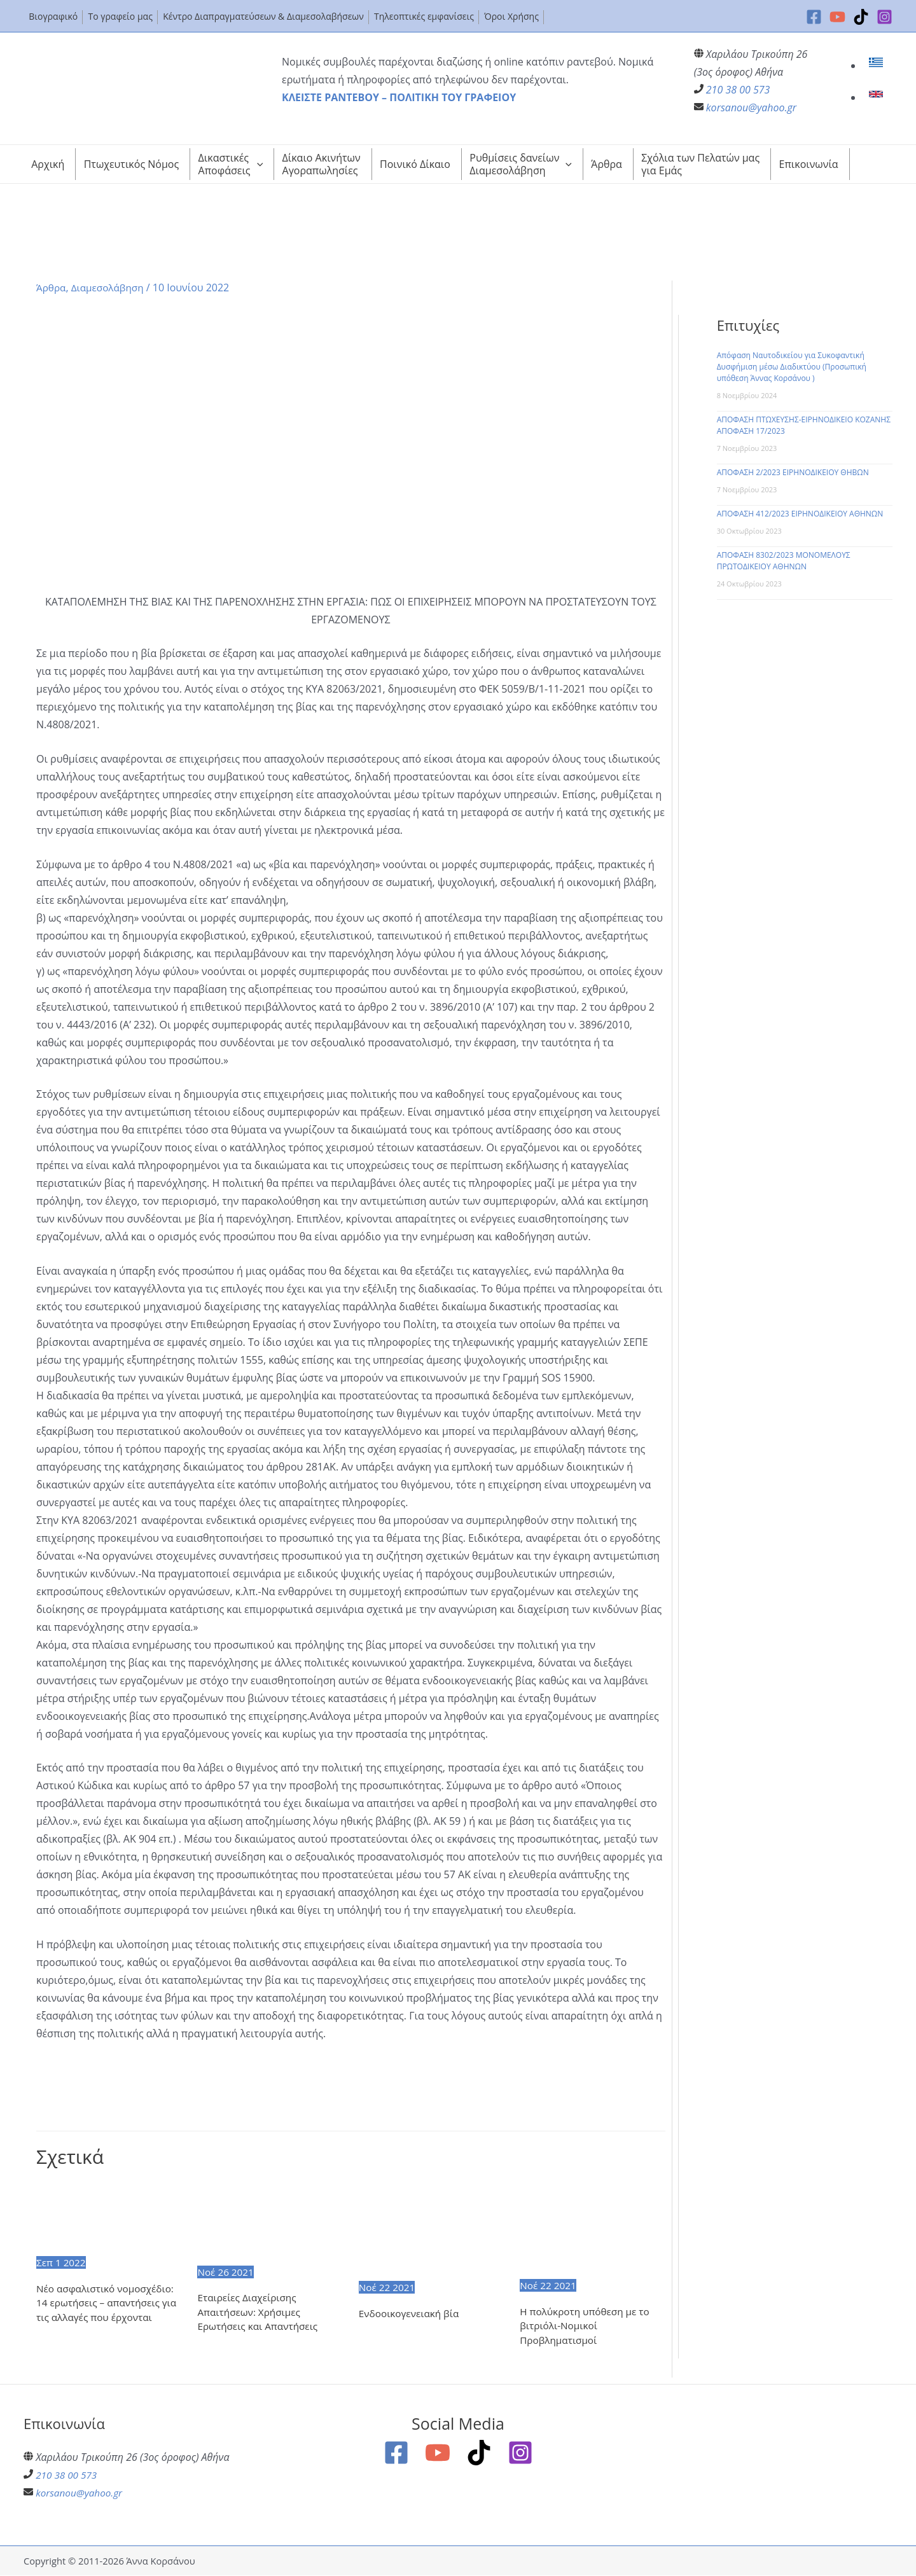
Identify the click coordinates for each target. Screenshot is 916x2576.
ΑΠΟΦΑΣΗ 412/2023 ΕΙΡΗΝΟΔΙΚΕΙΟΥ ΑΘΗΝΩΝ (800, 513)
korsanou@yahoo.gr (751, 107)
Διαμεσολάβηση (110, 287)
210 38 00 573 (738, 90)
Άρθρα (51, 287)
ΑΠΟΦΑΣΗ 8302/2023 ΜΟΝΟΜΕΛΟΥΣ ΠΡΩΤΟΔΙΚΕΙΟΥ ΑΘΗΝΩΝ (783, 561)
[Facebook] (814, 17)
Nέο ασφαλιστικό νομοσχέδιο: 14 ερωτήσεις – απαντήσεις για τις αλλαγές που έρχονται (108, 2303)
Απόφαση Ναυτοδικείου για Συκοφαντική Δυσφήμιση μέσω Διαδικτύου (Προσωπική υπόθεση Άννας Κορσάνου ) (791, 367)
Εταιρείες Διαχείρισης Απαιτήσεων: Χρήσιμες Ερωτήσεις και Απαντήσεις (260, 2313)
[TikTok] (861, 17)
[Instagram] (884, 17)
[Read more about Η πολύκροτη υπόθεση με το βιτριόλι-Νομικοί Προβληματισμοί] (592, 2228)
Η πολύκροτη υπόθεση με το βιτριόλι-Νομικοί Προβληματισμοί (587, 2326)
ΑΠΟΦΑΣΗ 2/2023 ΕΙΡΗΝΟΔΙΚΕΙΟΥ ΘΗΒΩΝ (793, 472)
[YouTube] (837, 17)
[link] (877, 66)
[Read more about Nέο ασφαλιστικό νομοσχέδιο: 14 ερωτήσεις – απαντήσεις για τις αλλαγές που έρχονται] (108, 2217)
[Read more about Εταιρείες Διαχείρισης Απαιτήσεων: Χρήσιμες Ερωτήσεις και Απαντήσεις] (269, 2222)
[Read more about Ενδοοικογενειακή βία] (431, 2229)
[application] (257, 164)
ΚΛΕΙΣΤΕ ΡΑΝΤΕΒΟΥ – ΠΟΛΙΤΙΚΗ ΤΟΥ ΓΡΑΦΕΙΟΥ (399, 97)
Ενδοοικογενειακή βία (411, 2314)
